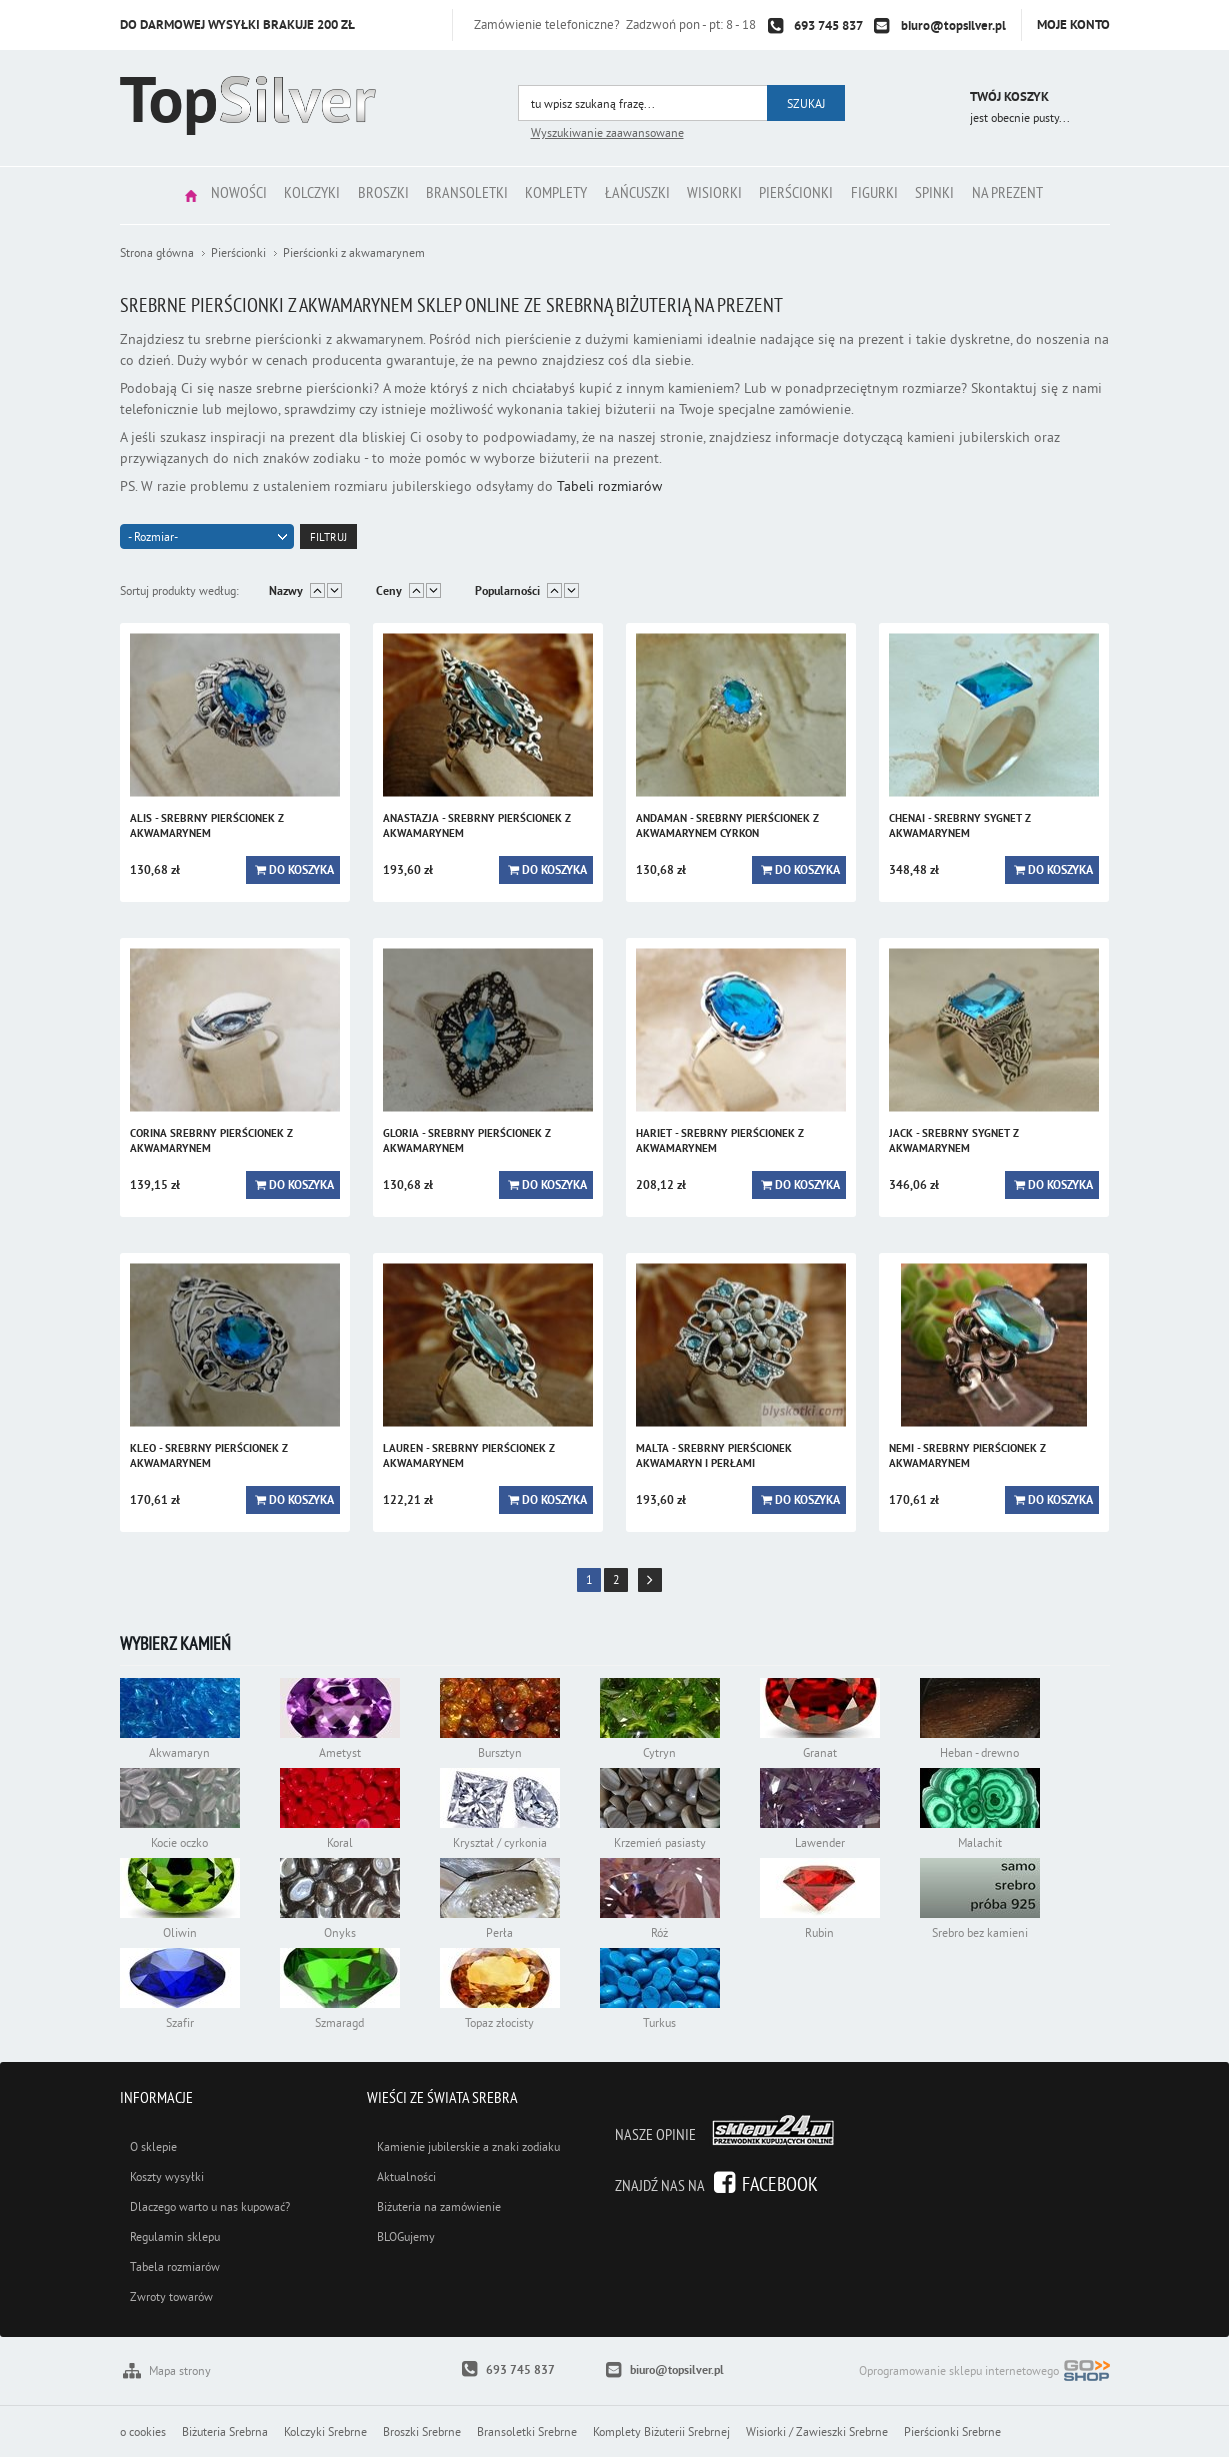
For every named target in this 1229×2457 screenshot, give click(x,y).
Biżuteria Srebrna (225, 2431)
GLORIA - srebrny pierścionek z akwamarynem (467, 1140)
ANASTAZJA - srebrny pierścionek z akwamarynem (477, 825)
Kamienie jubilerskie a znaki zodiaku (468, 2146)
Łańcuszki (642, 195)
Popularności (507, 591)
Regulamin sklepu (175, 2236)
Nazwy (286, 591)
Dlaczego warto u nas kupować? (210, 2206)
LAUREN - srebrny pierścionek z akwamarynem (469, 1455)
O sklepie (153, 2146)
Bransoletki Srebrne (527, 2431)
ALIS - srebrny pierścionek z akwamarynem (207, 825)
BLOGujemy (406, 2236)
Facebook (780, 2183)
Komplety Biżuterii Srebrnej (661, 2431)
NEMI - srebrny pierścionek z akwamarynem (967, 1455)
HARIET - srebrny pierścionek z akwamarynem (720, 1140)
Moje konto (1073, 24)
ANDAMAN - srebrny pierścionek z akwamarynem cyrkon (727, 825)
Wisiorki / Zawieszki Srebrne (817, 2431)
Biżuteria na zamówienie (439, 2206)
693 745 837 (828, 25)
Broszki (359, 195)
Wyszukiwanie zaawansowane (607, 132)
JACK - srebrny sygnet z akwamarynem (954, 1140)
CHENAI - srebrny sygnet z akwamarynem (960, 825)
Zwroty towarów (171, 2296)
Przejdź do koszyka (927, 99)
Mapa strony (180, 2370)
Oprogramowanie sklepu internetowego (984, 2372)
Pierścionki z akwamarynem (354, 252)
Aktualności (406, 2176)
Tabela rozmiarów (175, 2266)
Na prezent (1060, 195)
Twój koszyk (1009, 96)
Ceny (389, 591)
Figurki (908, 195)
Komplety (552, 195)
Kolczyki (279, 195)
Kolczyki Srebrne (325, 2431)
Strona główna (139, 195)
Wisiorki (729, 195)
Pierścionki (821, 195)
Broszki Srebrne (422, 2431)
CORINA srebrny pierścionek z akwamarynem (211, 1140)
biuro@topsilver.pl (953, 25)
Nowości (196, 195)
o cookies (143, 2431)
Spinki (978, 195)
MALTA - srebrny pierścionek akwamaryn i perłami (714, 1455)
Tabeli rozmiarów (609, 486)
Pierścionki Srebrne (952, 2431)
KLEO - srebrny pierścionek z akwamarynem (209, 1455)
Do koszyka (301, 870)
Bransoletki (453, 195)
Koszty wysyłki (167, 2176)
